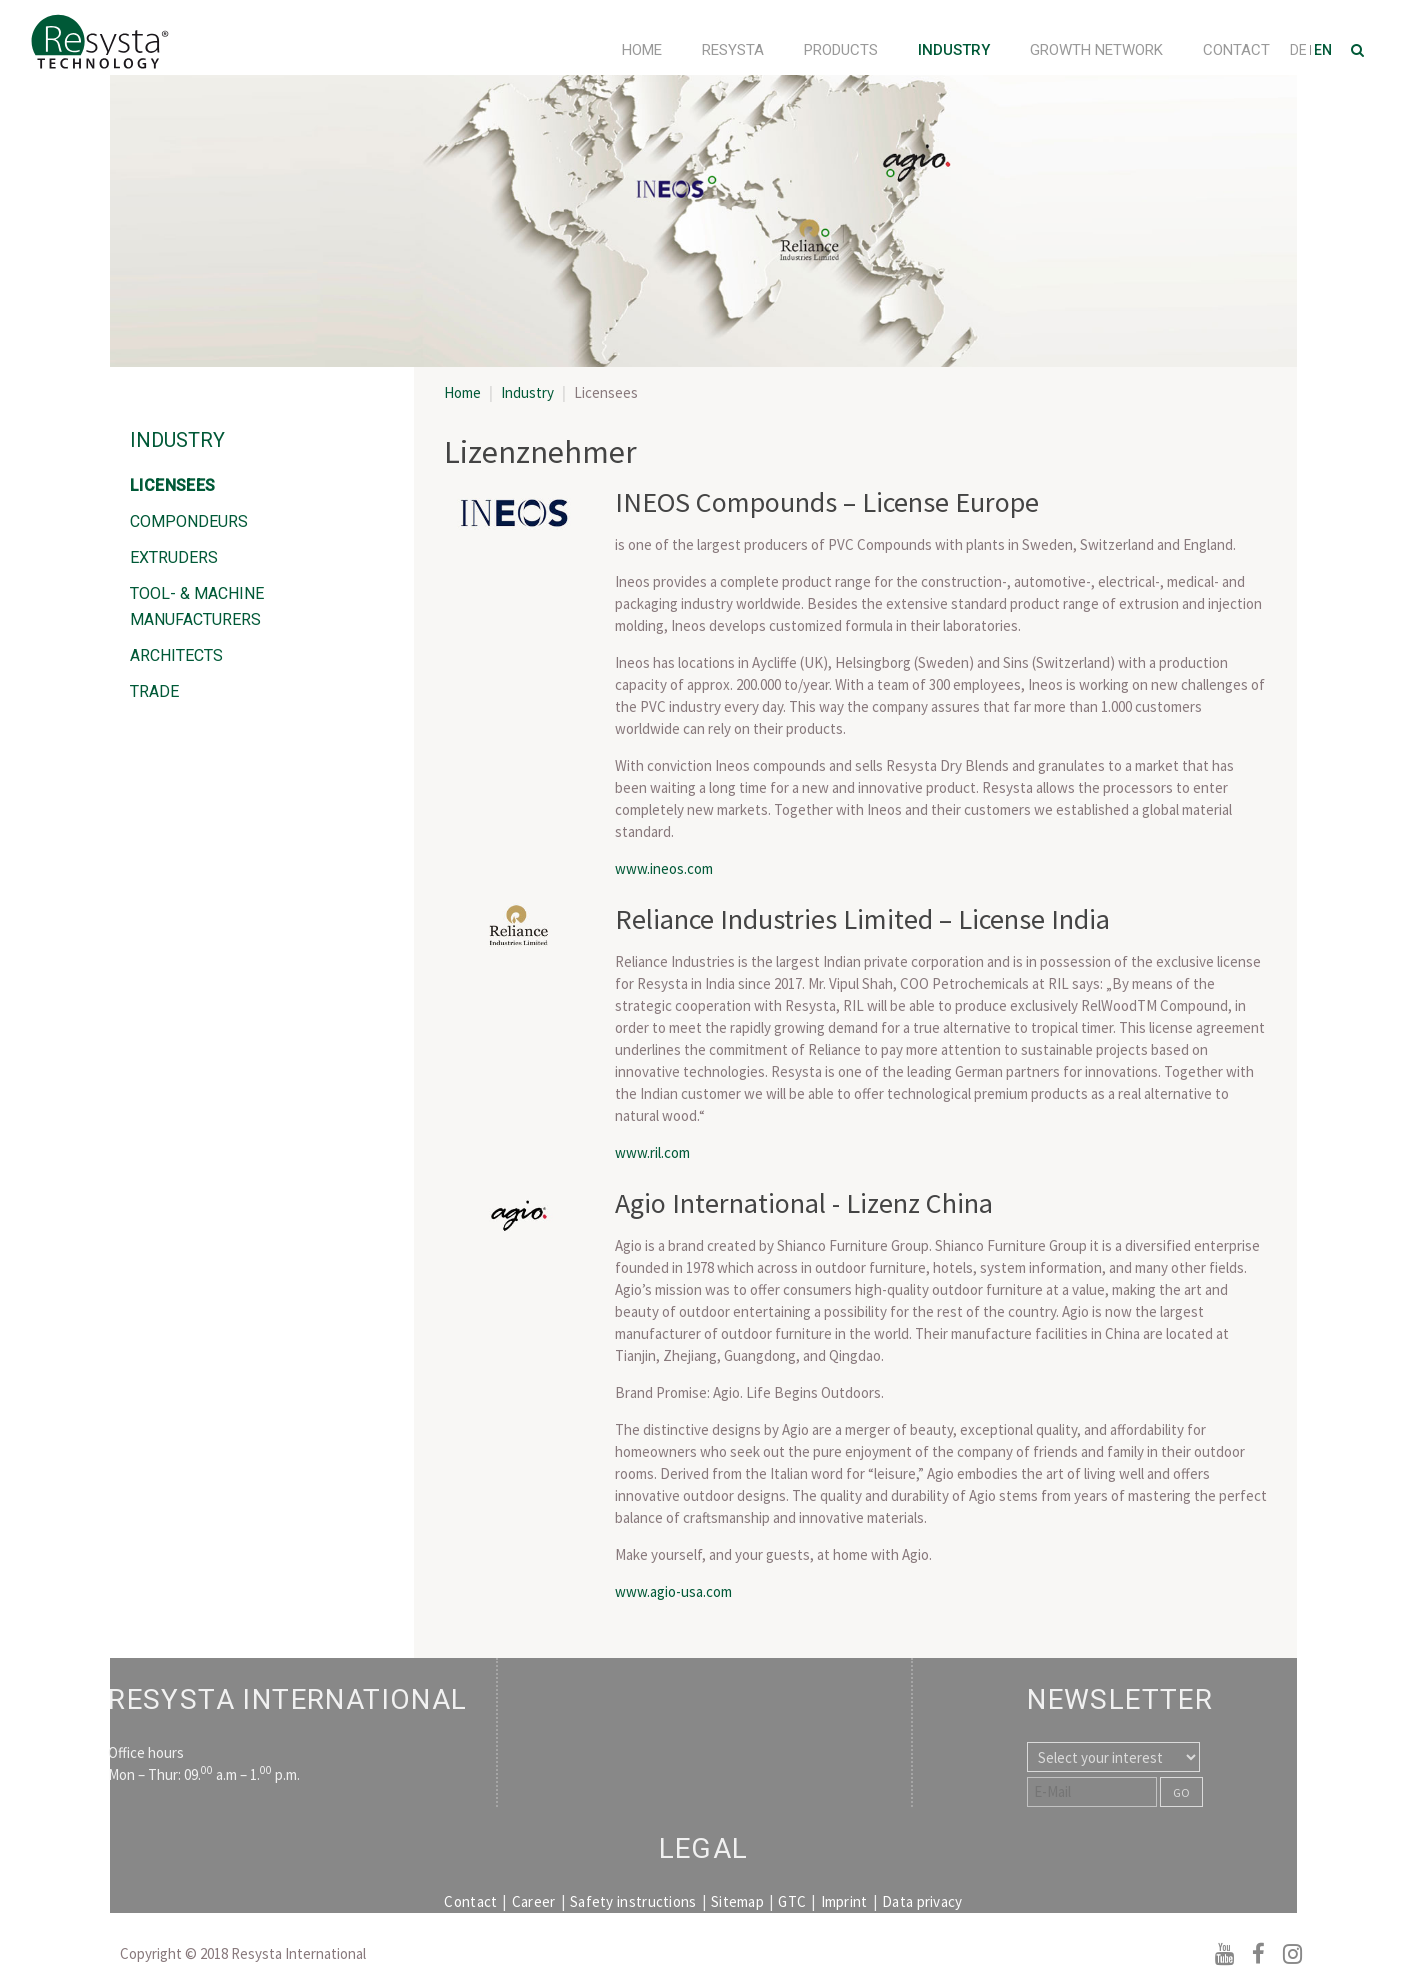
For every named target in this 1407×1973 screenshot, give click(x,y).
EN (1323, 50)
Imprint (844, 1901)
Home (642, 50)
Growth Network (1096, 50)
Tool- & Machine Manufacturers (197, 606)
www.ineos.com (664, 868)
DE (1300, 50)
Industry (954, 50)
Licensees (173, 485)
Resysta (733, 50)
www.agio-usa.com (673, 1591)
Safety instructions (633, 1901)
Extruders (174, 557)
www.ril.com (652, 1152)
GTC (792, 1901)
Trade (154, 691)
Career (534, 1901)
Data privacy (922, 1901)
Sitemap (737, 1901)
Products (841, 50)
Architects (176, 655)
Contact (1236, 50)
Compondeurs (189, 521)
